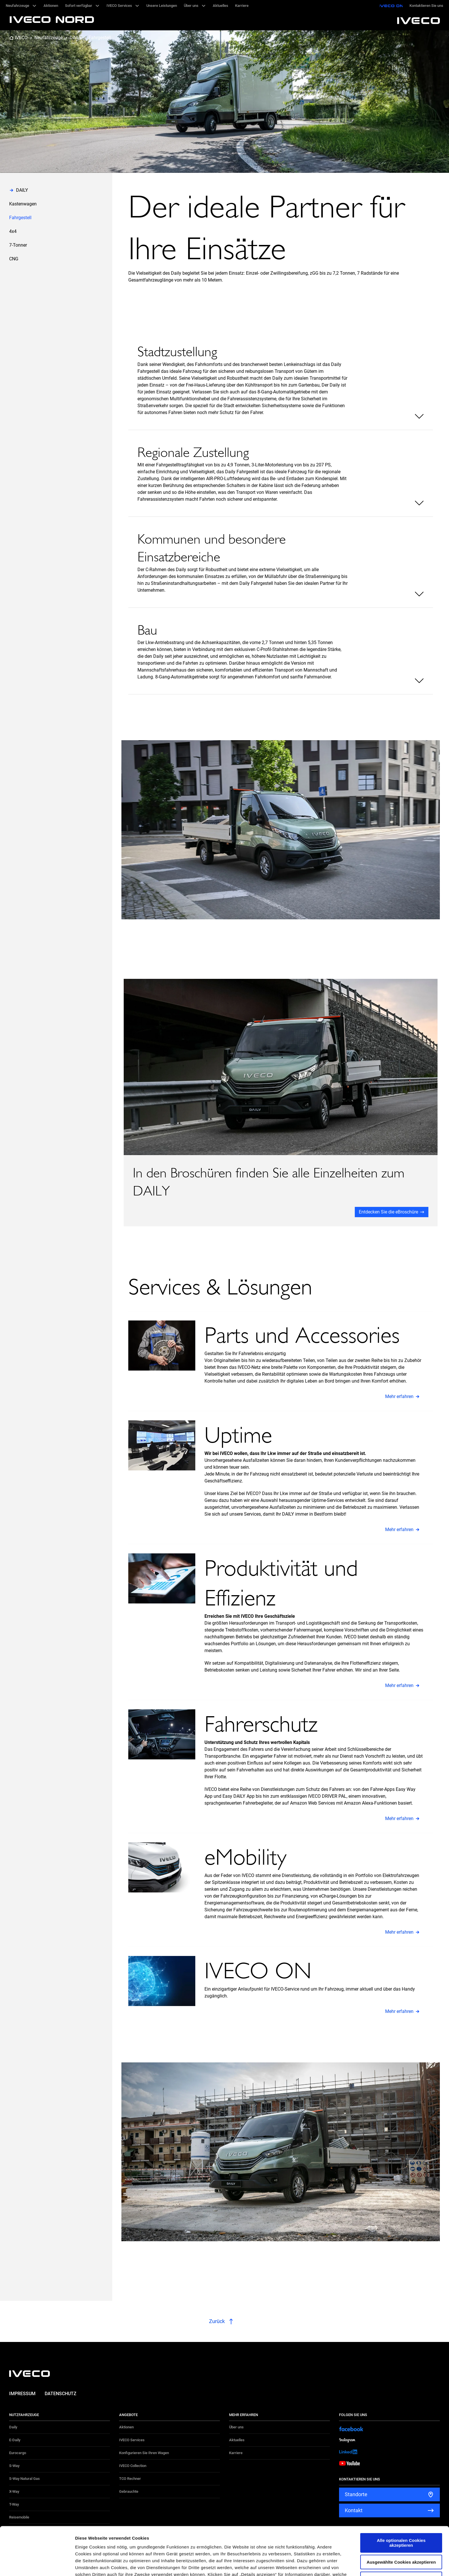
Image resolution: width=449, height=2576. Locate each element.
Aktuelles (237, 2440)
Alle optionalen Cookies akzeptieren (401, 2495)
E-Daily (14, 2440)
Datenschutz (60, 2393)
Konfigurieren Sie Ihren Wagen (144, 2453)
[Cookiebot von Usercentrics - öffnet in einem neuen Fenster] (37, 2565)
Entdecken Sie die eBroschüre (388, 1212)
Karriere (236, 2453)
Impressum (22, 2393)
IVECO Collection (132, 2466)
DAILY (76, 37)
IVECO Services (132, 2440)
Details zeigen (304, 2564)
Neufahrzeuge (48, 37)
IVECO (21, 37)
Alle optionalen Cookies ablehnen (401, 2530)
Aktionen (126, 2427)
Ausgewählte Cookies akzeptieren (401, 2514)
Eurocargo (17, 2453)
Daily (13, 2427)
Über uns (236, 2427)
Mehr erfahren (399, 1396)
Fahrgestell (99, 37)
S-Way (14, 2466)
